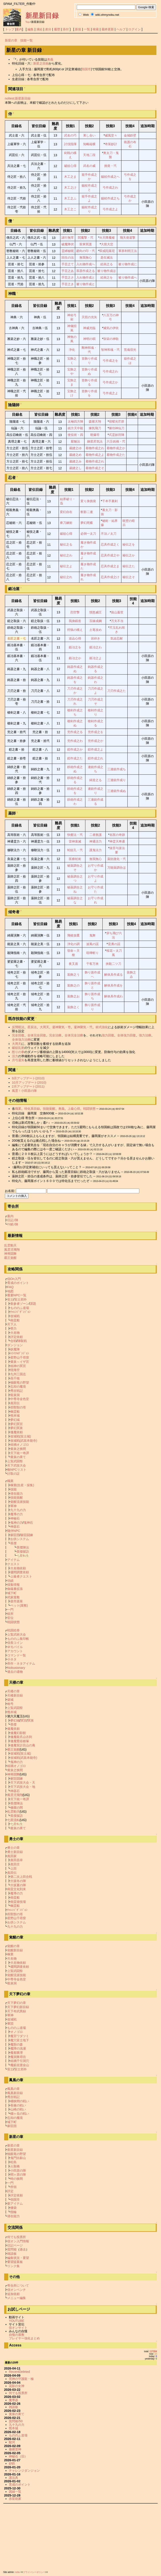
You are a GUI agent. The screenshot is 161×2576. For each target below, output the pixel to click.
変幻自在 (66, 512)
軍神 (13, 1506)
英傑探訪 (23, 1551)
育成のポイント (18, 1283)
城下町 (12, 1593)
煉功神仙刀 (116, 428)
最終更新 (108, 29)
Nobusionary (16, 1667)
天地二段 (89, 155)
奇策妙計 (111, 144)
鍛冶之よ (95, 658)
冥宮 (24, 1720)
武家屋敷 (13, 1597)
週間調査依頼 (19, 1572)
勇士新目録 (15, 1852)
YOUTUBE (16, 2320)
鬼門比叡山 (18, 2158)
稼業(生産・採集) (22, 1485)
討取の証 (13, 1473)
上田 (13, 1868)
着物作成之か (116, 448)
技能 (13, 1489)
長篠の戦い (18, 2105)
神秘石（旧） (18, 2456)
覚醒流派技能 (19, 1501)
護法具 (13, 2477)
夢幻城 (15, 1420)
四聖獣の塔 (18, 1407)
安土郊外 (20, 1299)
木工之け (70, 187)
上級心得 (74, 1108)
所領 (13, 2187)
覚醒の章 (13, 1946)
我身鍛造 (75, 621)
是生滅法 (106, 257)
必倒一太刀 (88, 533)
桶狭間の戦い (19, 2101)
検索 (96, 29)
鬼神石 (28, 1522)
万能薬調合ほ (116, 867)
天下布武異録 (16, 2011)
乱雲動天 (10, 1245)
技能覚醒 (49, 1108)
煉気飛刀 (95, 428)
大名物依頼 (18, 1568)
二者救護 (95, 835)
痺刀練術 (66, 523)
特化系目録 (32, 1108)
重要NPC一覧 (16, 1295)
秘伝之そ (129, 577)
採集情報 (13, 1584)
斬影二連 (86, 512)
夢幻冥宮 (16, 1424)
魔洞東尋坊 (18, 2057)
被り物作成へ (127, 277)
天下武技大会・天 (22, 1782)
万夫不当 (117, 621)
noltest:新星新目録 (18, 98)
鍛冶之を (75, 647)
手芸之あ (67, 271)
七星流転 (13, 1820)
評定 (10, 2191)
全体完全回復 (36, 1035)
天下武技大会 (16, 1465)
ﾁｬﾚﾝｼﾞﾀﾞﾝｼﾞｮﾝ (20, 1312)
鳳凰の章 (13, 2088)
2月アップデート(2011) (28, 1086)
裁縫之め (75, 454)
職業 (18, 1108)
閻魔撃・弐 (85, 237)
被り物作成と (85, 284)
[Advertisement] (80, 2536)
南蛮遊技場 (18, 1901)
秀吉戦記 (16, 1390)
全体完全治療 (74, 1035)
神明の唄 (89, 339)
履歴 (57, 29)
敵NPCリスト (16, 1469)
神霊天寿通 (117, 841)
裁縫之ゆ (75, 448)
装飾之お (73, 996)
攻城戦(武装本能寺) (23, 1440)
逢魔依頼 (16, 1432)
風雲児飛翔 (12, 1249)
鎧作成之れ (95, 758)
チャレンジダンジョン (24, 2470)
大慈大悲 (107, 244)
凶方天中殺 (75, 428)
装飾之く (73, 1007)
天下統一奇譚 (19, 1453)
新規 (78, 29)
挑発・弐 (110, 166)
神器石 (15, 1526)
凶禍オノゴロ (19, 1444)
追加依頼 (13, 2294)
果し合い (89, 135)
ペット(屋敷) (19, 1605)
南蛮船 (15, 1320)
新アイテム (15, 2203)
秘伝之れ (66, 577)
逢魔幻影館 (18, 1733)
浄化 (72, 349)
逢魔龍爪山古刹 (21, 1737)
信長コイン (15, 1642)
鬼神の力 (16, 1522)
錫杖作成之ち (110, 198)
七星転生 (23, 1555)
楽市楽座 (16, 1601)
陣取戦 (22, 1341)
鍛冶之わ (95, 647)
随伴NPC (13, 1531)
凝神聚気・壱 (61, 1027)
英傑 (13, 1543)
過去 (23, 2249)
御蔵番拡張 (15, 1589)
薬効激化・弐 (116, 859)
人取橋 (15, 2166)
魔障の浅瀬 (18, 2048)
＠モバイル (15, 1647)
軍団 (10, 2023)
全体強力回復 (126, 1035)
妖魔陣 (15, 1349)
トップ (9, 29)
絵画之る (106, 264)
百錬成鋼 (95, 621)
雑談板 (12, 2253)
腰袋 (13, 2207)
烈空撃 (75, 612)
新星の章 (11, 40)
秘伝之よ (66, 566)
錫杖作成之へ (110, 176)
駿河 (12, 2442)
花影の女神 (16, 2386)
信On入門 (14, 1279)
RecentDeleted (19, 2371)
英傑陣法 (23, 1547)
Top (27, 22)
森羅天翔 (95, 421)
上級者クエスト (21, 1576)
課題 (33, 1303)
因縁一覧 (15, 2491)
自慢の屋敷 (16, 2334)
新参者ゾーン (19, 1303)
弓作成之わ (110, 187)
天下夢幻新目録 (18, 2007)
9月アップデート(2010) (28, 1078)
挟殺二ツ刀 (113, 963)
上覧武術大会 (16, 1634)
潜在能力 (16, 1493)
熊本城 (15, 1415)
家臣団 (15, 1535)
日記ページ (15, 2245)
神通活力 (95, 841)
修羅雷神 (15, 2449)
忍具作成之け (110, 577)
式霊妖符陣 (116, 435)
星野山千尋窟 (19, 1357)
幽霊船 (15, 1411)
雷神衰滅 (75, 841)
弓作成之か (110, 382)
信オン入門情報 (18, 2241)
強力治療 (145, 1035)
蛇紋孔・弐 (75, 850)
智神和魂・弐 (110, 349)
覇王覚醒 (10, 1258)
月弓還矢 (18, 1060)
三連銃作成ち (116, 769)
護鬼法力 (95, 850)
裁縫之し (75, 468)
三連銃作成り (116, 780)
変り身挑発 (88, 501)
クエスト (13, 1564)
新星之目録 (41, 63)
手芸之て (67, 264)
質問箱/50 (16, 2421)
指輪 (13, 2212)
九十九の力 (18, 1510)
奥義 (50, 59)
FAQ (10, 1287)
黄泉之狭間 (18, 1449)
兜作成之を (95, 732)
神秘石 (15, 1518)
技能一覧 (26, 40)
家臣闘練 (27, 1535)
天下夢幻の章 (16, 2003)
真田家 (12, 1856)
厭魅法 (75, 441)
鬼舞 (92, 935)
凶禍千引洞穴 (19, 2061)
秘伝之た (129, 566)
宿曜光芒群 (116, 421)
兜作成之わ (75, 741)
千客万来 (92, 963)
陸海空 (15, 1370)
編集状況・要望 (18, 2258)
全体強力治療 (21, 1039)
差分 (48, 29)
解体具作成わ (113, 996)
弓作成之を (110, 360)
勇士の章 (13, 1847)
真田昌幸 (16, 1860)
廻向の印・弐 (85, 251)
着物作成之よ (95, 454)
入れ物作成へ (85, 264)
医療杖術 (75, 859)
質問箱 (12, 2249)
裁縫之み (75, 461)
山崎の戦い (18, 2109)
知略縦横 (89, 144)
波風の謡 (92, 944)
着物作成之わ (95, 448)
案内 (19, 29)
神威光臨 (89, 328)
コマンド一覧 (16, 1655)
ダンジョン (15, 1345)
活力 (15, 1056)
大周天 (44, 1027)
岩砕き (95, 638)
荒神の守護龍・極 (21, 2379)
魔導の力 (16, 1514)
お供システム (19, 1539)
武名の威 (89, 166)
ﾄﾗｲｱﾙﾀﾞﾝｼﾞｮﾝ (19, 1353)
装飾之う (73, 974)
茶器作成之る (85, 271)
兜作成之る (75, 732)
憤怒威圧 (95, 612)
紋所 (10, 1613)
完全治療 (55, 1035)
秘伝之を (129, 544)
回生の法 (67, 257)
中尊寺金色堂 (19, 1399)
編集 (30, 29)
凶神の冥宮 (18, 1366)
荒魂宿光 (130, 349)
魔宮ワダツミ (19, 2036)
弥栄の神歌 (111, 339)
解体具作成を (113, 985)
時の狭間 (16, 2178)
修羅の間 (16, 1807)
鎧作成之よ (95, 749)
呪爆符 (95, 435)
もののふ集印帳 (18, 1638)
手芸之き (67, 284)
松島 (13, 2162)
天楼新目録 (15, 1695)
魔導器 (13, 2400)
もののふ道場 (19, 1308)
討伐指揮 (70, 144)
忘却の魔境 (18, 1386)
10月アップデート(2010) (29, 1082)
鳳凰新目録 (15, 2093)
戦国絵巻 (13, 1630)
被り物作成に (127, 264)
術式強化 (102, 1027)
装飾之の (73, 985)
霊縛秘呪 (67, 251)
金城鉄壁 (130, 135)
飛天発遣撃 (127, 237)
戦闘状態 (89, 1108)
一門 (10, 1609)
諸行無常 (67, 237)
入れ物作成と (85, 277)
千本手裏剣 (110, 501)
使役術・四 (75, 435)
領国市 (86, 69)
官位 (10, 1618)
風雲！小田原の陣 (24, 1090)
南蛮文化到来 (16, 1889)
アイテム (13, 1560)
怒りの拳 (18, 1052)
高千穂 (15, 1378)
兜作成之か (95, 741)
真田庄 (15, 1864)
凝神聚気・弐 (83, 1027)
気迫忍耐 (116, 638)
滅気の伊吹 (111, 328)
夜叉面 (73, 963)
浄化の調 (73, 944)
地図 (10, 1291)
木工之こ (70, 209)
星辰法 (32, 1027)
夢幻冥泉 (16, 1428)
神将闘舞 (10, 1253)
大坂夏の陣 (18, 1885)
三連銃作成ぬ (116, 791)
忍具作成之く (110, 544)
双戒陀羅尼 (107, 251)
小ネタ (12, 1659)
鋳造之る (95, 780)
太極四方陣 (75, 421)
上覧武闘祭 (15, 1461)
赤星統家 (15, 2498)
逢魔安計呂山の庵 (22, 1745)
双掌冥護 (85, 244)
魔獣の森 (16, 2044)
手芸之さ (67, 277)
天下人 (12, 1324)
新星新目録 (42, 15)
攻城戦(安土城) (20, 1436)
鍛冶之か (75, 658)
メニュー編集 (16, 2298)
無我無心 (85, 257)
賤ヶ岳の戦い (19, 2113)
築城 (10, 1699)
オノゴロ (16, 2032)
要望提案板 (15, 2262)
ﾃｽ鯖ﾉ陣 (12, 1224)
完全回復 (18, 1035)
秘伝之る (66, 544)
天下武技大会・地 (22, 1786)
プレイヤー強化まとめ (24, 2338)
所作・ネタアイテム (21, 1663)
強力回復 (108, 1035)
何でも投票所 (16, 2237)
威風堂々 (111, 135)
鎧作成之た (75, 758)
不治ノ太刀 (108, 533)
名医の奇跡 (117, 835)
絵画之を (106, 277)
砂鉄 (12, 2463)
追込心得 (75, 638)
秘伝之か (129, 555)
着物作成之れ (95, 461)
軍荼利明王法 (127, 251)
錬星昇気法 (95, 441)
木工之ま (70, 176)
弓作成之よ (110, 209)
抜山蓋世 (117, 612)
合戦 (13, 1341)
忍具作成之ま (110, 566)
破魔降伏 (67, 244)
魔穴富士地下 (19, 2040)
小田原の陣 (18, 2170)
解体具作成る (113, 974)
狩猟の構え (75, 630)
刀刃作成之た (116, 690)
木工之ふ (70, 198)
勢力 (13, 1328)
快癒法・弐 (75, 835)
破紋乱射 (18, 1047)
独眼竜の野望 (19, 1382)
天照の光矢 (89, 317)
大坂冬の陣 (18, 1881)
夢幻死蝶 (86, 523)
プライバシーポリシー (34, 2572)
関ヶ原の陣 (18, 2174)
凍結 (39, 29)
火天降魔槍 (107, 237)
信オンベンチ (16, 2289)
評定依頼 (16, 1337)
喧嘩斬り (92, 953)
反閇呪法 (18, 1027)
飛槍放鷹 (73, 935)
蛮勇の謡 (114, 944)
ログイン (134, 29)
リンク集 (13, 2266)
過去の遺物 (15, 1671)
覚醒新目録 (15, 1950)
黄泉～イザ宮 (19, 1361)
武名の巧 (70, 135)
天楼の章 (13, 1691)
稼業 (10, 1954)
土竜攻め (95, 630)
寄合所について (18, 2285)
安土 (10, 1299)
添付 (66, 29)
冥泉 (31, 1720)
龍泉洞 (15, 1395)
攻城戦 (15, 1316)
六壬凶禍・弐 (116, 441)
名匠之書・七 (16, 638)
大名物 (15, 1332)
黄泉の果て (18, 1457)
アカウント (15, 1651)
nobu (17, 2572)
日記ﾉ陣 (12, 1220)
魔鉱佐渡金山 (19, 2065)
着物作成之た (116, 454)
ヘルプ (121, 29)
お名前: (10, 1191)
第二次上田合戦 (21, 1876)
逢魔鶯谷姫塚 (19, 1741)
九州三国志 (18, 1374)
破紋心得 (70, 166)
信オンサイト (18, 2327)
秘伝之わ (66, 555)
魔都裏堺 (16, 2052)
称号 (10, 1704)
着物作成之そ (95, 468)
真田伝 (15, 1403)
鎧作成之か (75, 749)
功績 (10, 1580)
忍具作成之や (110, 555)
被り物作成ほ (106, 271)
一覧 (87, 29)
